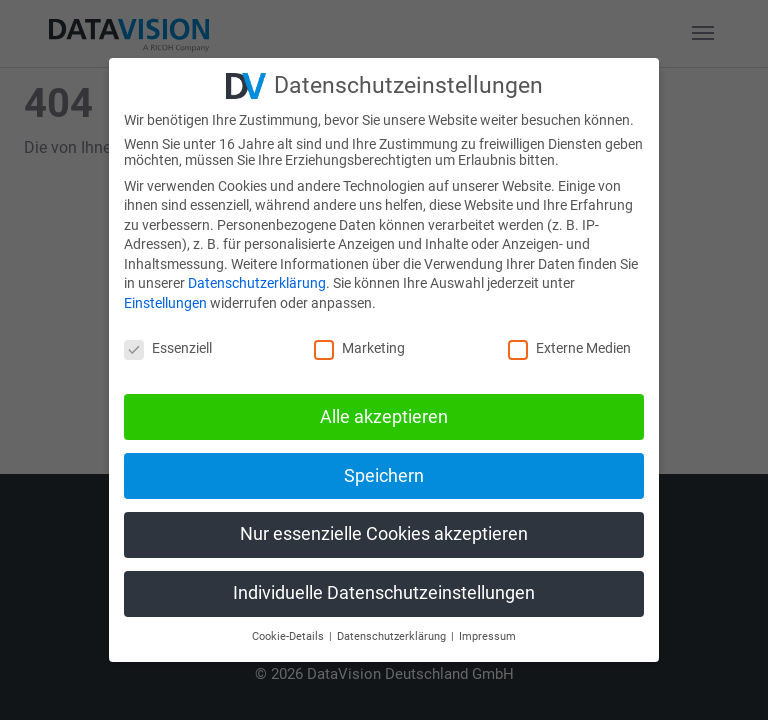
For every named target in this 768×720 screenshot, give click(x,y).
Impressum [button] (487, 636)
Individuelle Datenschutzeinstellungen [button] (384, 593)
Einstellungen (165, 303)
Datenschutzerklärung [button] (393, 636)
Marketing (359, 348)
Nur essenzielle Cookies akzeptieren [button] (384, 534)
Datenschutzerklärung (257, 283)
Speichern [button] (384, 476)
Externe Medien (569, 348)
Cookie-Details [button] (289, 636)
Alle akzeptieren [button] (384, 417)
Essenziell (168, 348)
